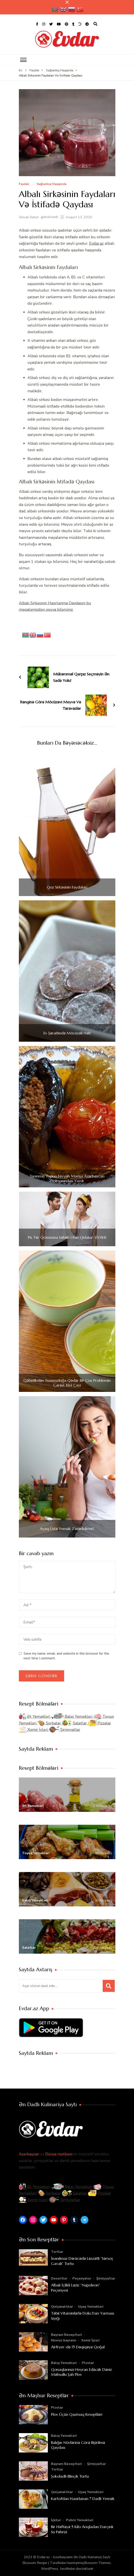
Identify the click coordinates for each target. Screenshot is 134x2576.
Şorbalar (50, 1723)
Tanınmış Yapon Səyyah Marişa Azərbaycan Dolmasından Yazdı (67, 1178)
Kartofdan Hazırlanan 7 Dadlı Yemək (82, 2498)
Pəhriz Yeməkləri (79, 2520)
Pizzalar (99, 1723)
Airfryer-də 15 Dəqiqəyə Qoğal (78, 2346)
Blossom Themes (97, 2563)
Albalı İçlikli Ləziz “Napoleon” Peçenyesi (75, 2287)
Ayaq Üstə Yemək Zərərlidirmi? (67, 1528)
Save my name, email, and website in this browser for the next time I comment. (66, 1656)
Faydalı (24, 184)
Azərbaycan (29, 2154)
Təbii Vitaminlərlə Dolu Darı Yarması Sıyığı (82, 2316)
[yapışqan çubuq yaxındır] (67, 2)
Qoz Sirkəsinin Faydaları (67, 887)
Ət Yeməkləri (35, 1716)
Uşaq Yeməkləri (90, 2306)
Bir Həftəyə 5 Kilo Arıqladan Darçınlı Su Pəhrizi (82, 2529)
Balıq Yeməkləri (72, 1716)
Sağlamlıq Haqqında (51, 184)
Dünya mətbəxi (58, 2154)
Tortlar (57, 2251)
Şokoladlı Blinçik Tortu (70, 2476)
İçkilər (56, 2520)
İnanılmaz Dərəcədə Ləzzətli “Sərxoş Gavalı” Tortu (82, 2261)
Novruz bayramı (63, 2340)
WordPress (49, 2568)
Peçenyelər (81, 2278)
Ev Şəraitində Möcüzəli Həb (67, 1033)
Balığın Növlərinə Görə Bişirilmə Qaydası (78, 2445)
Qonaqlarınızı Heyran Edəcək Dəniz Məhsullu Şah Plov (81, 2372)
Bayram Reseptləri (66, 2334)
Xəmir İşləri (34, 1729)
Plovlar (88, 2363)
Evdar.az (96, 243)
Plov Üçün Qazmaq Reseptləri (76, 2414)
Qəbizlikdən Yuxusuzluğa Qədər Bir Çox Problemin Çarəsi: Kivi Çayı (67, 1382)
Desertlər (59, 2278)
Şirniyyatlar (64, 1729)
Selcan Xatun (29, 217)
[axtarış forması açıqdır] (95, 24)
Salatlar (75, 1723)
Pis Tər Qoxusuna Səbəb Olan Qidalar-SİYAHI (67, 1237)
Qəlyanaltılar (62, 2306)
